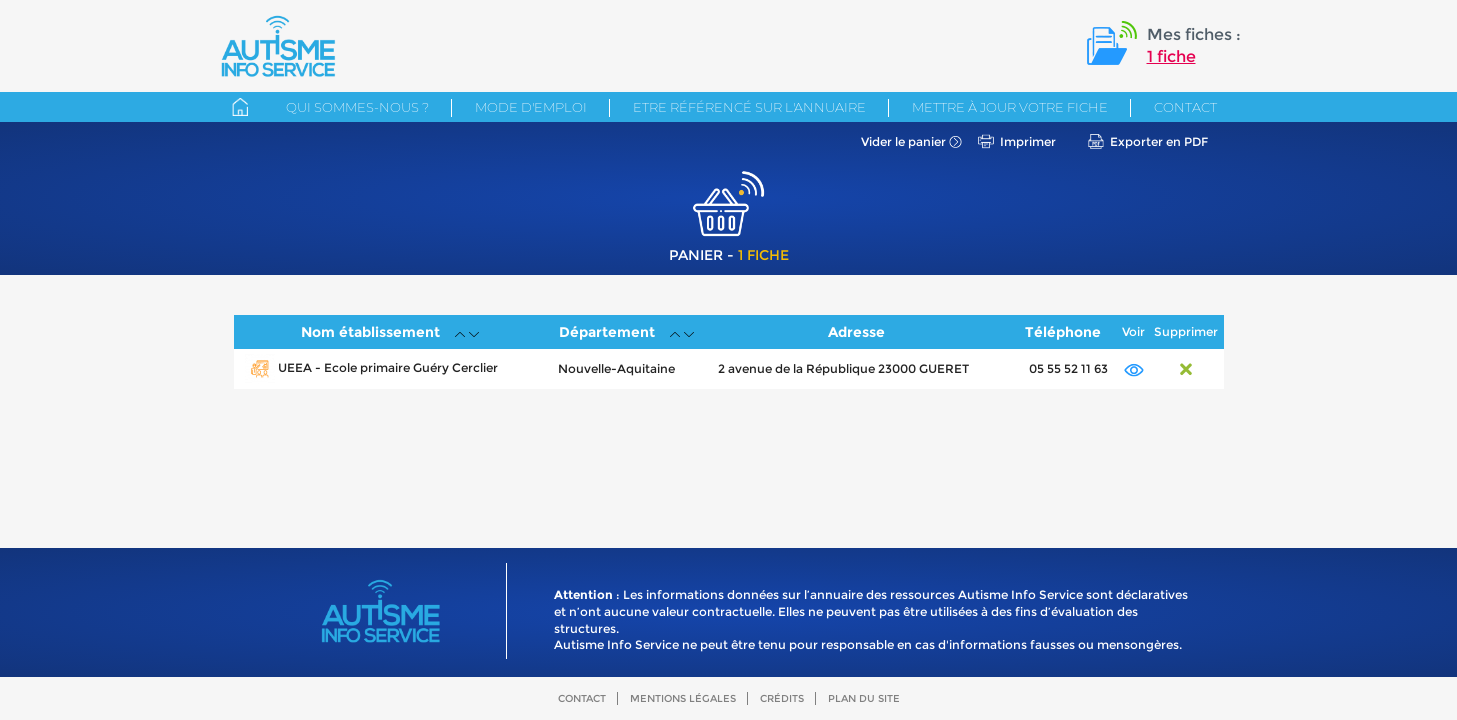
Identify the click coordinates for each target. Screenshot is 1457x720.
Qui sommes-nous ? (357, 107)
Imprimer (1028, 141)
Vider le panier (903, 141)
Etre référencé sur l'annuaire (749, 107)
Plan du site (864, 698)
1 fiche (1171, 56)
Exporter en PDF (1159, 141)
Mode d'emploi (531, 107)
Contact (1185, 107)
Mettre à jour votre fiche (1010, 107)
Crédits (782, 698)
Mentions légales (683, 698)
